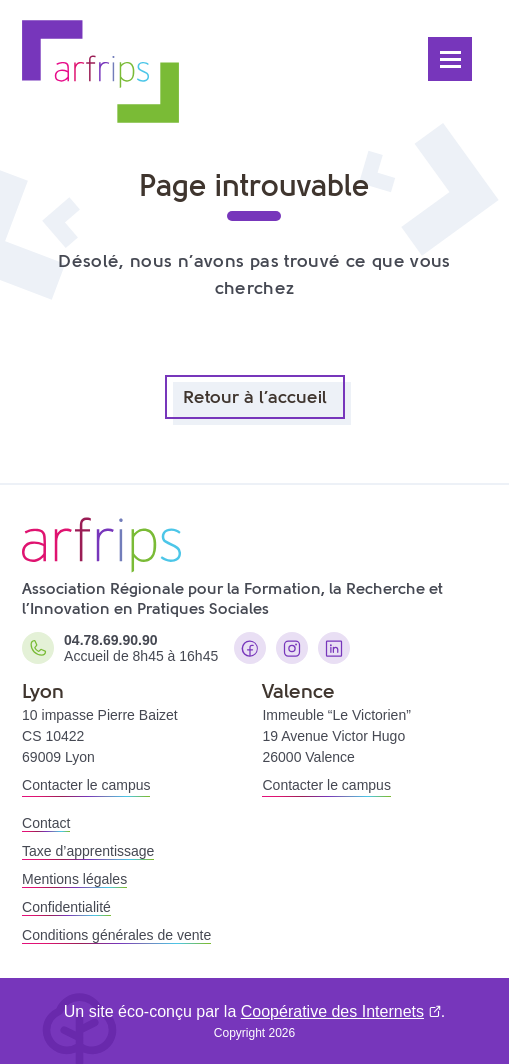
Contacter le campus (86, 785)
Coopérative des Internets (332, 1011)
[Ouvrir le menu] (450, 59)
